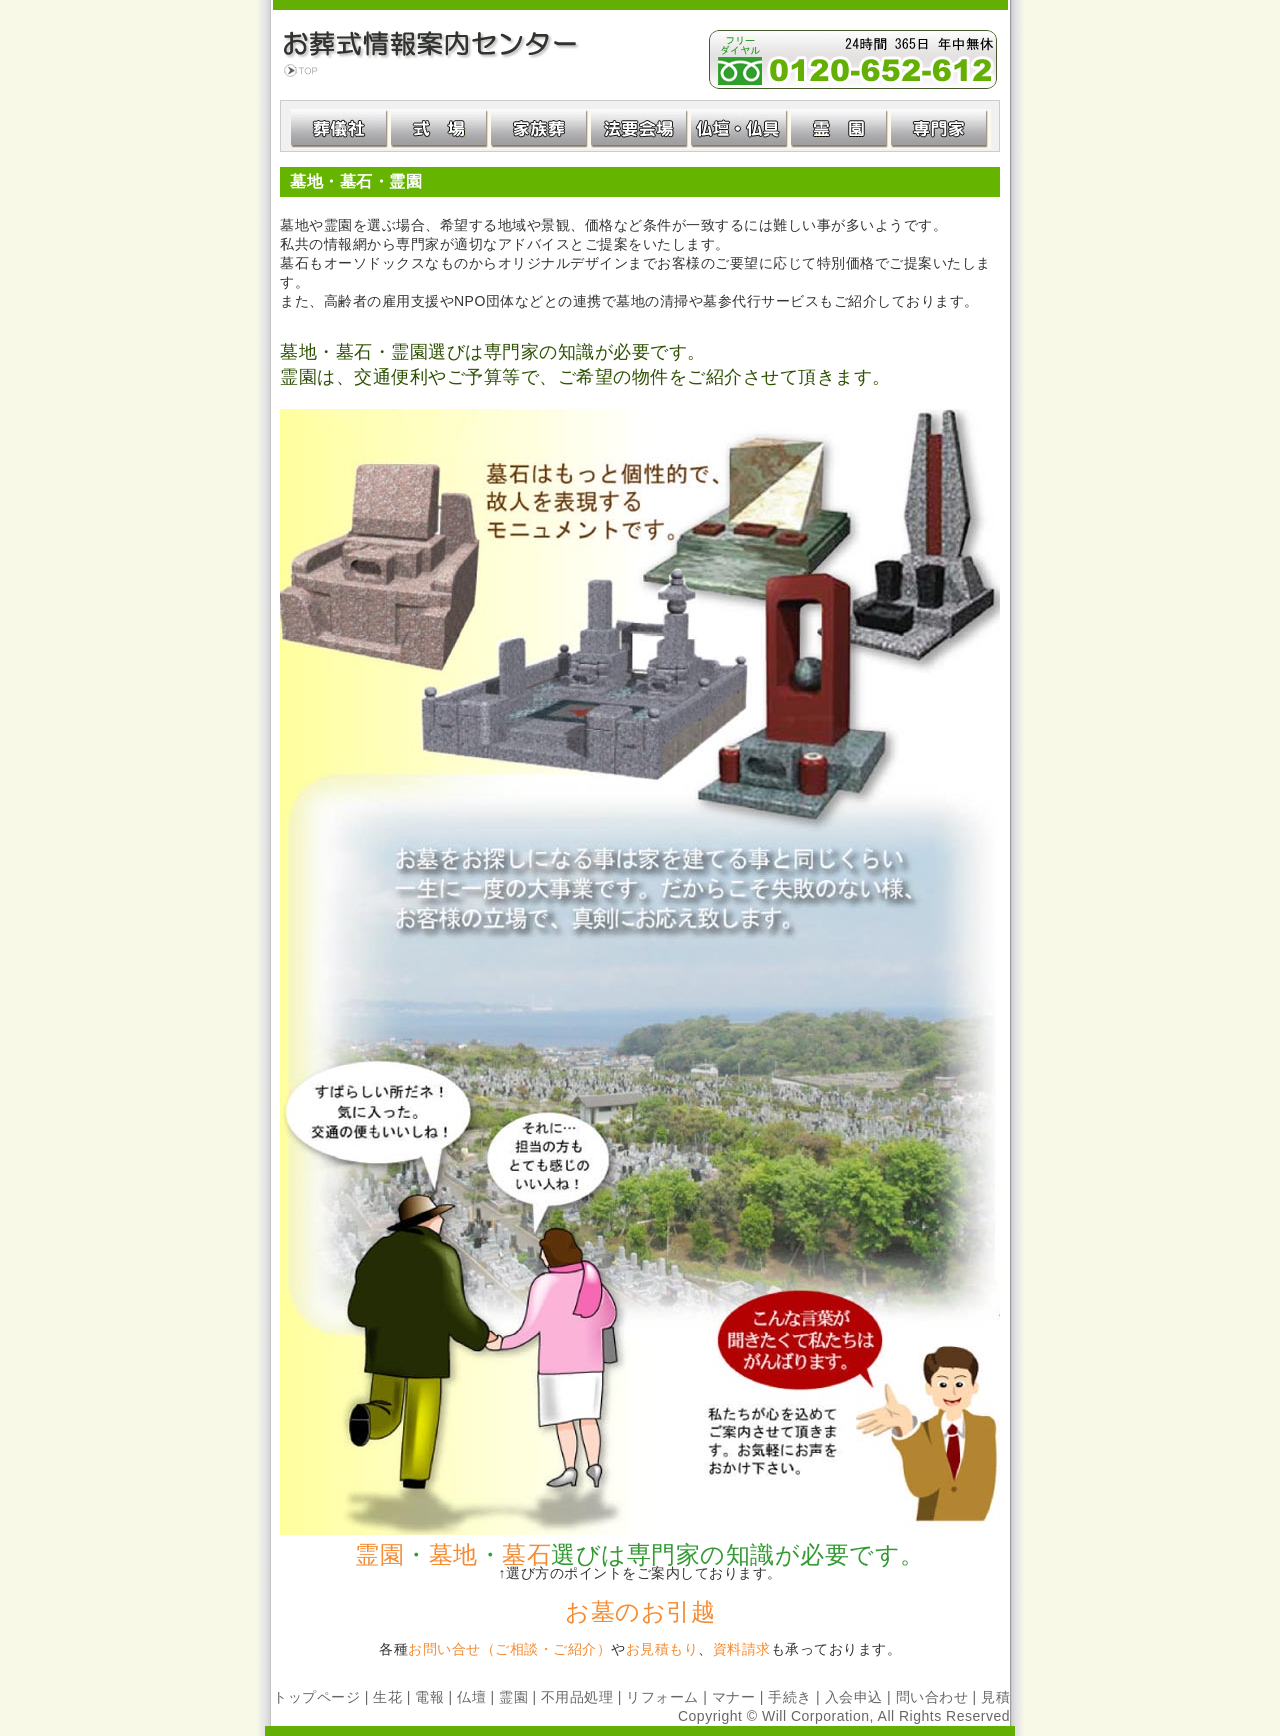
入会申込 (854, 1697)
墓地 (453, 1554)
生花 (387, 1697)
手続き (790, 1697)
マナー (734, 1697)
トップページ (316, 1697)
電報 (429, 1697)
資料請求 (742, 1649)
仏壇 (471, 1697)
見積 (995, 1697)
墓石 (526, 1554)
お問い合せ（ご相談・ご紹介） (509, 1649)
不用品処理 (577, 1697)
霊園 (379, 1554)
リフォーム (662, 1697)
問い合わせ (932, 1697)
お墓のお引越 (640, 1611)
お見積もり (662, 1649)
